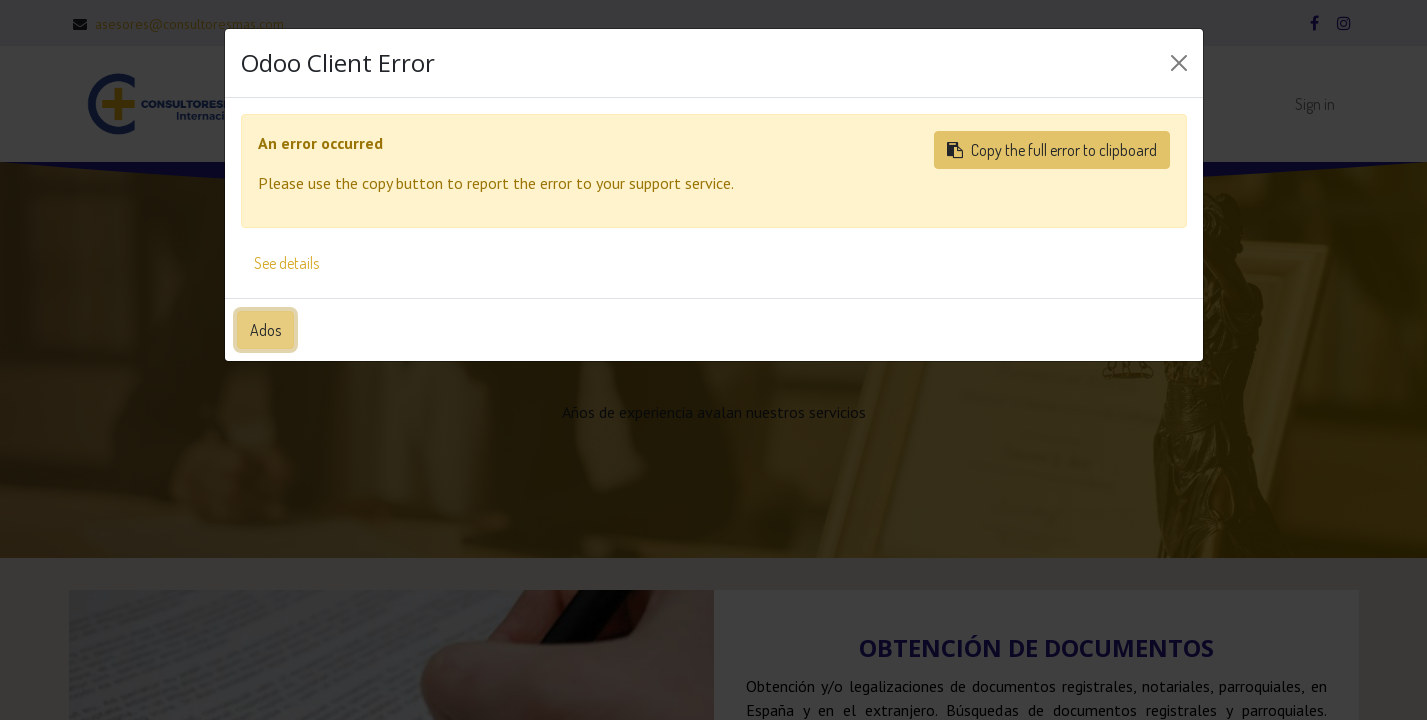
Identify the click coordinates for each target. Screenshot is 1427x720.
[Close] (1179, 63)
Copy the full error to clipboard (1052, 150)
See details (286, 263)
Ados (265, 330)
